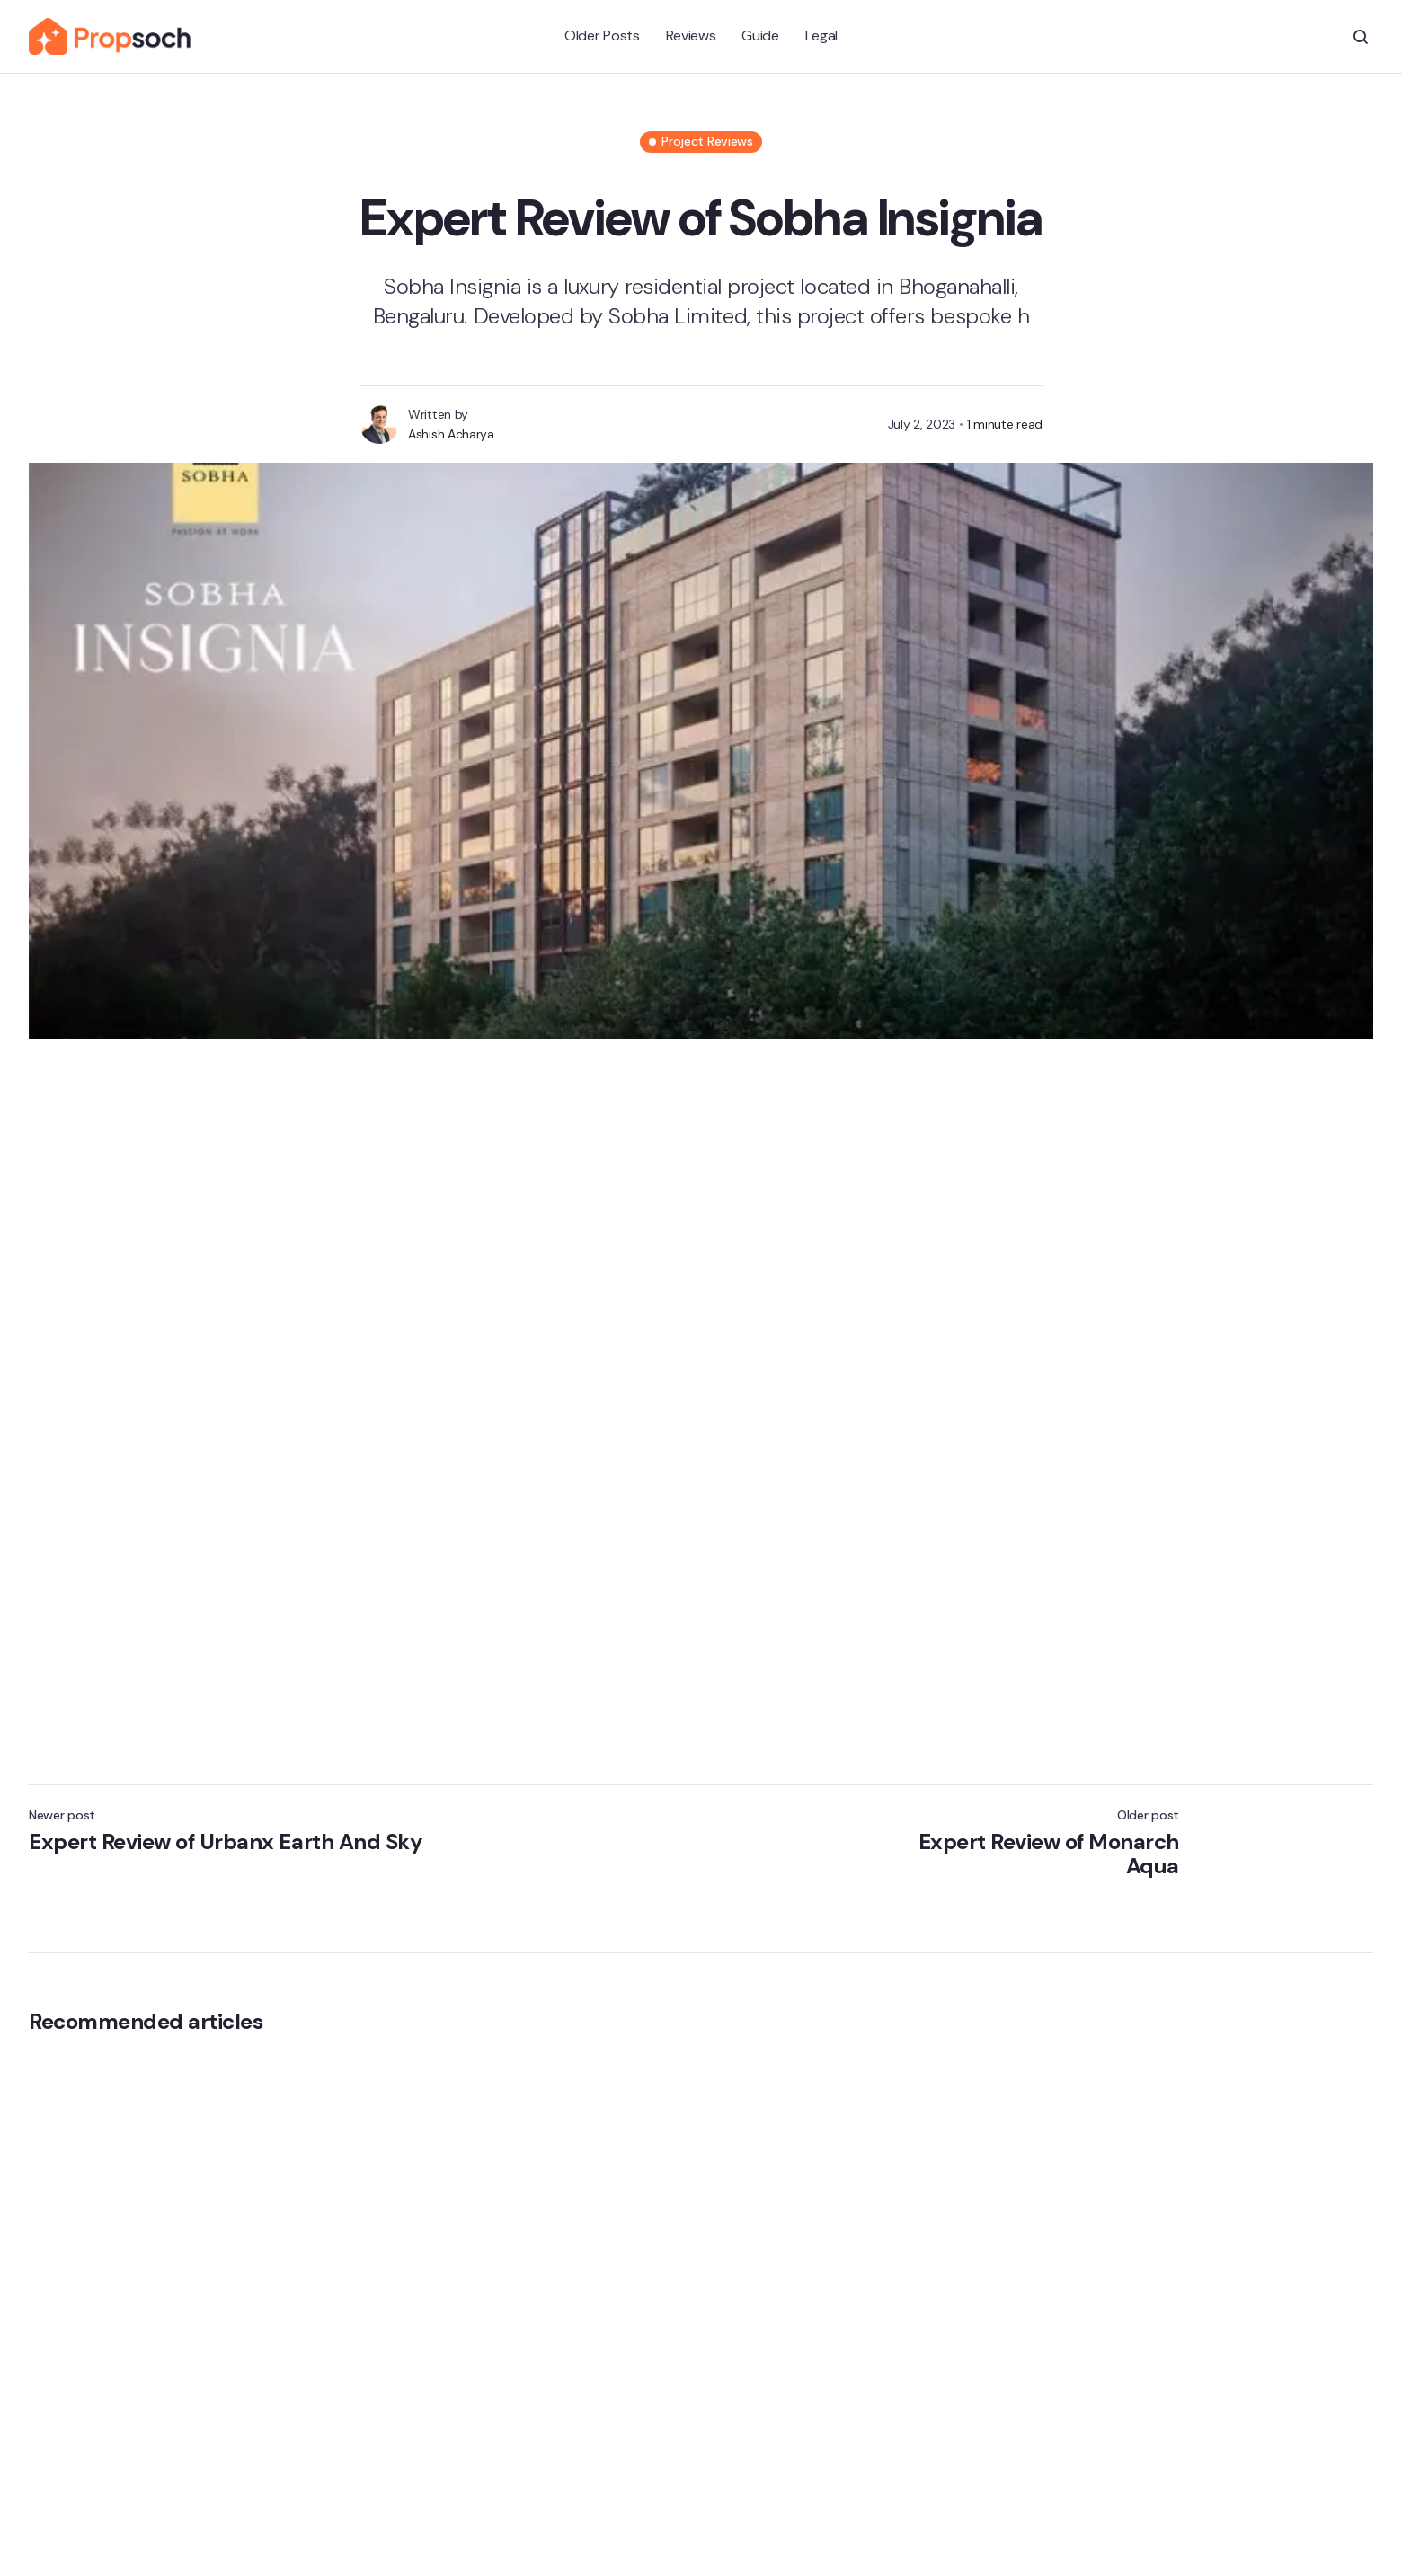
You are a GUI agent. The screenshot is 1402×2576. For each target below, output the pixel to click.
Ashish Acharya (451, 434)
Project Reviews (707, 141)
